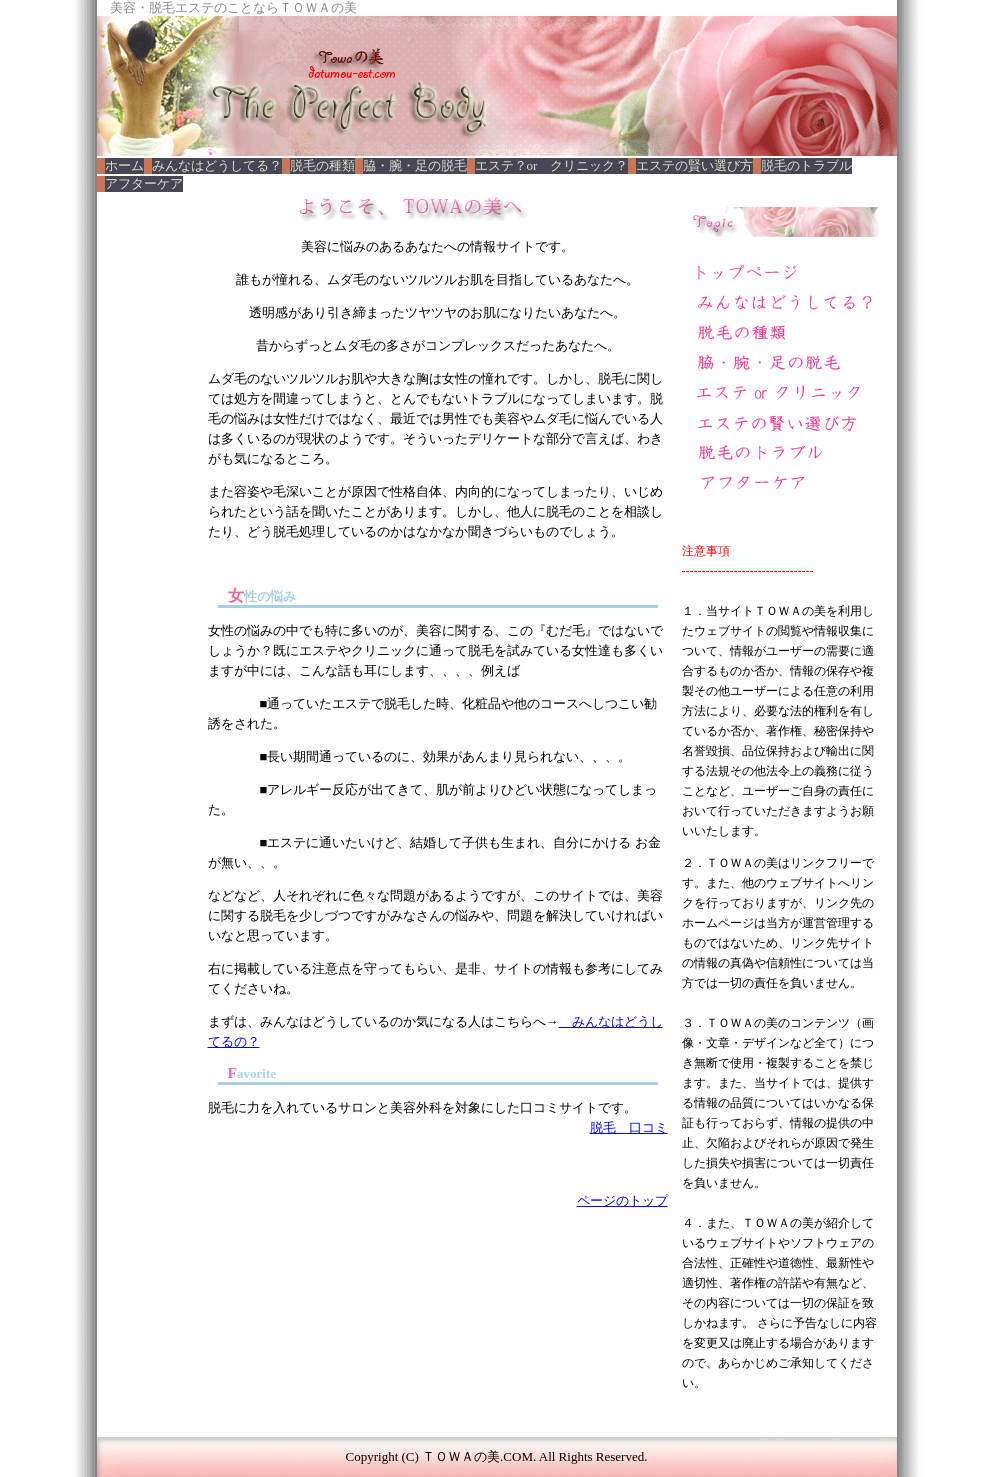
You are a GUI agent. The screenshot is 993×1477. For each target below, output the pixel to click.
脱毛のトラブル (806, 165)
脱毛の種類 (322, 165)
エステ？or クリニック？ (552, 165)
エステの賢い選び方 (694, 165)
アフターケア (144, 183)
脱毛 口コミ (629, 1127)
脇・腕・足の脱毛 (415, 165)
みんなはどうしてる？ (217, 165)
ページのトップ (622, 1200)
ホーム (124, 165)
